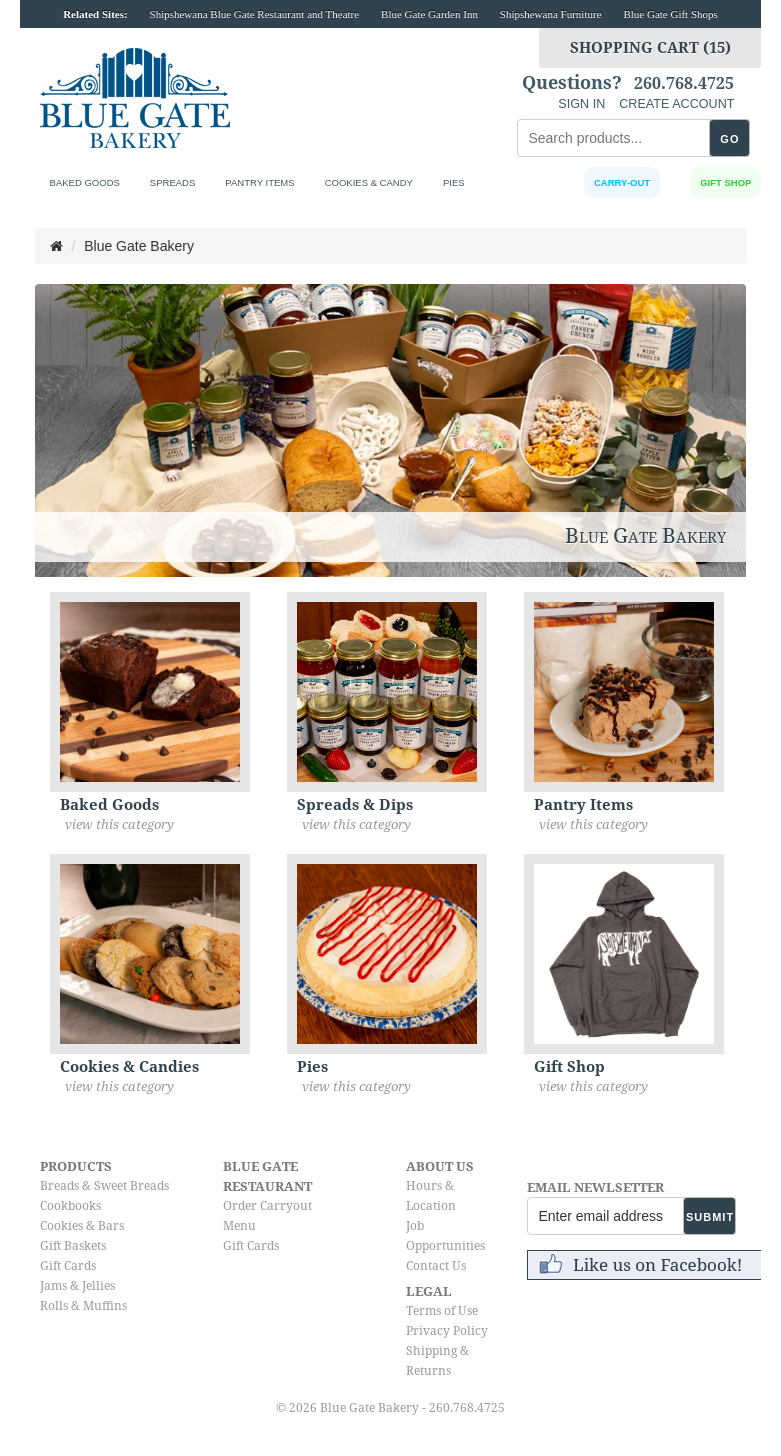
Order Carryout (267, 1206)
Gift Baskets (73, 1246)
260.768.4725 (684, 84)
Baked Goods (85, 182)
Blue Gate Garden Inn (429, 14)
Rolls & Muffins (83, 1306)
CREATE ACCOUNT (676, 104)
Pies (454, 182)
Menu (239, 1226)
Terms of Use (442, 1311)
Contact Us (436, 1266)
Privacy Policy (447, 1331)
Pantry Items (259, 182)
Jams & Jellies (77, 1286)
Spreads (172, 182)
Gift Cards (68, 1266)
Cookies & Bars (82, 1226)
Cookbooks (70, 1206)
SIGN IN (581, 104)
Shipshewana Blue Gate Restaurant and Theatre (255, 14)
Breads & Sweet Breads (104, 1186)
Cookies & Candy (369, 182)
